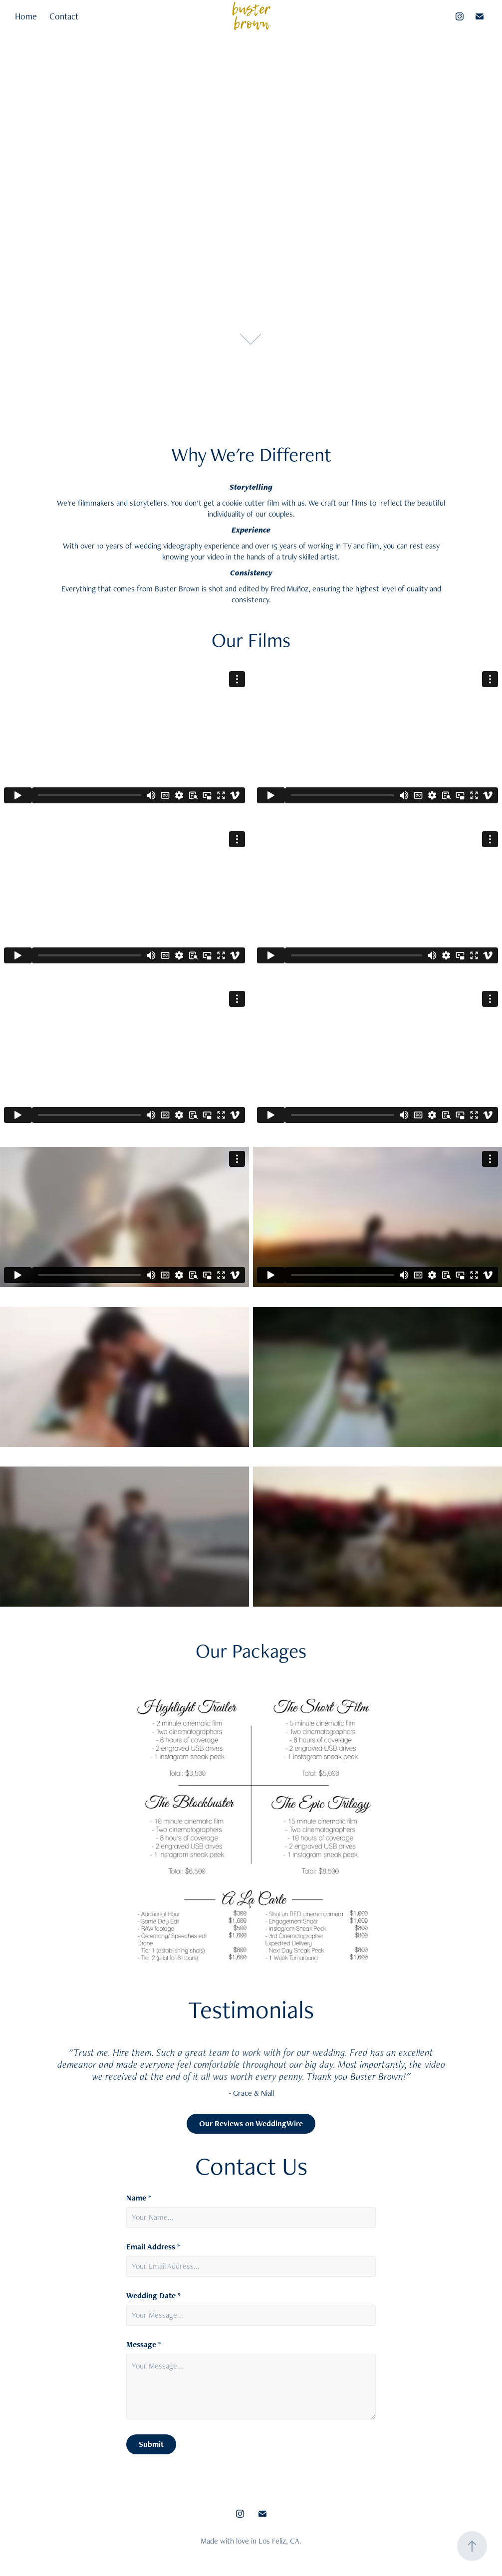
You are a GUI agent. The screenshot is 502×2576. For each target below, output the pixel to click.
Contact (63, 16)
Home (26, 16)
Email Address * (153, 2247)
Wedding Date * (153, 2296)
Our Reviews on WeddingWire (251, 2123)
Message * (143, 2345)
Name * (138, 2198)
